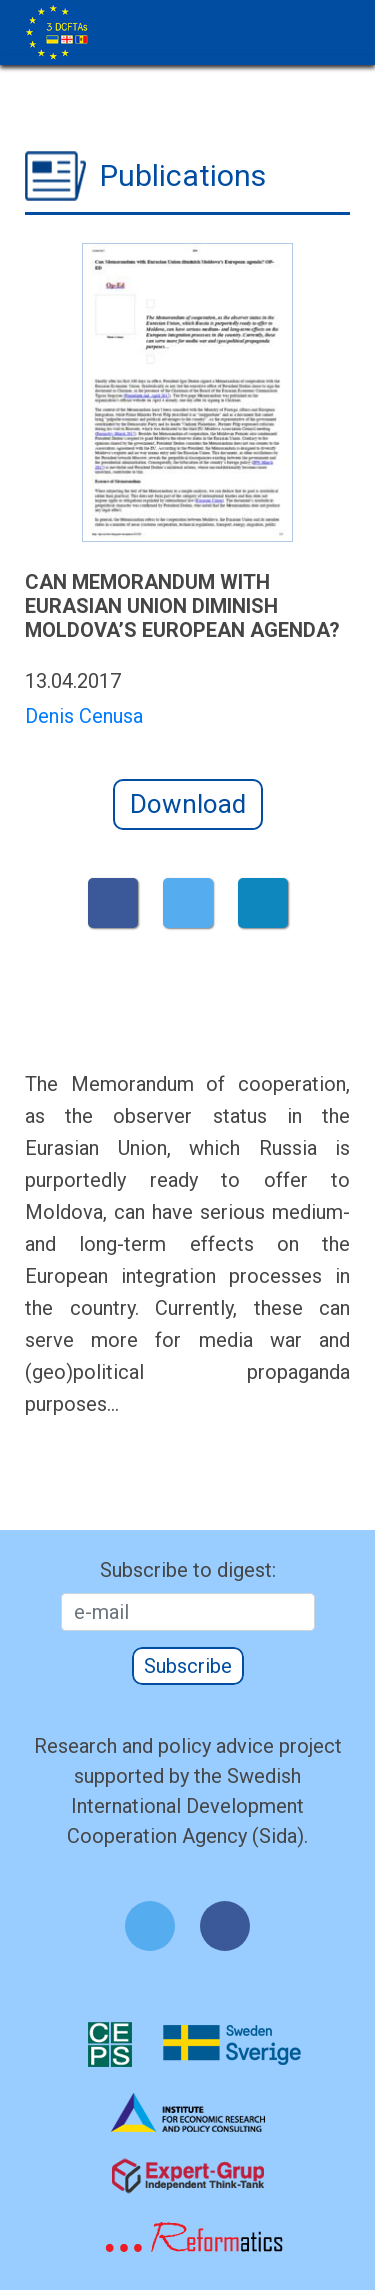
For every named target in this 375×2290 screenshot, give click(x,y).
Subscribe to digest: (188, 1570)
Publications (183, 175)
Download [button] (188, 804)
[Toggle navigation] (343, 13)
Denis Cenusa (84, 716)
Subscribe (188, 1666)
